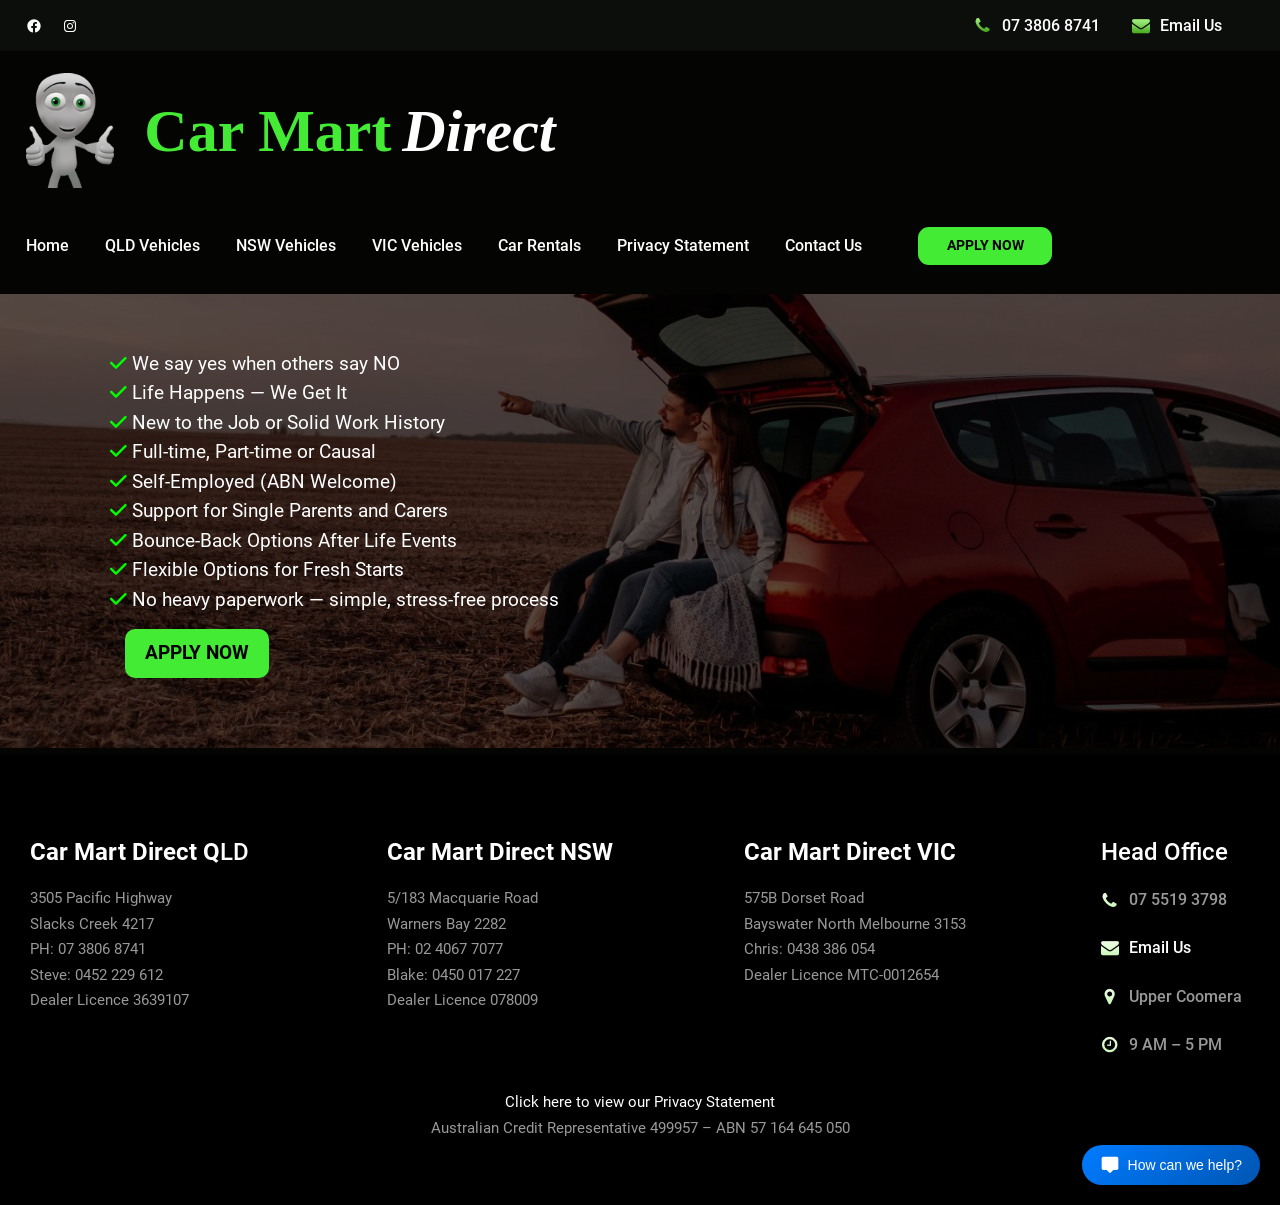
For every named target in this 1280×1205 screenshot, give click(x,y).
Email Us (1191, 25)
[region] (640, 521)
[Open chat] (1171, 1165)
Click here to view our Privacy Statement (640, 1102)
